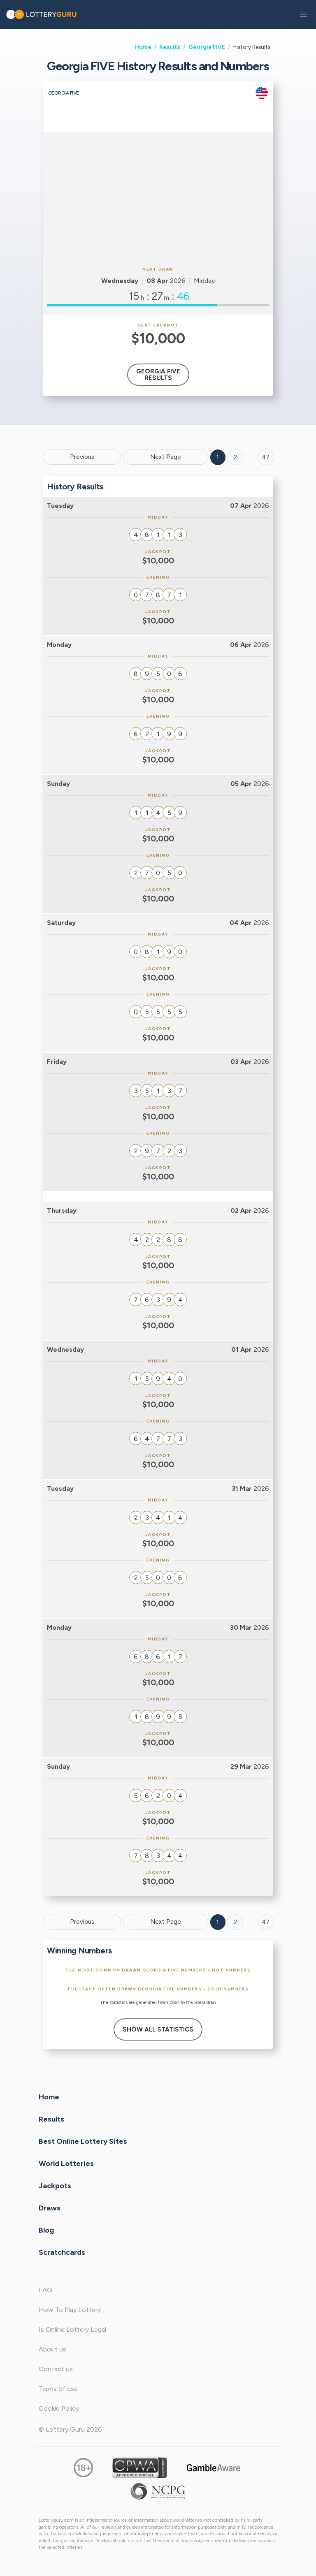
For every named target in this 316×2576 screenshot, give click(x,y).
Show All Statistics (158, 2029)
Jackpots (55, 2185)
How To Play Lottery (70, 2310)
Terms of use (58, 2389)
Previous (82, 457)
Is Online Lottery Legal (72, 2329)
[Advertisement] (158, 197)
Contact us (56, 2369)
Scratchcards (62, 2252)
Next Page (165, 457)
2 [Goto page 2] (235, 457)
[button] (303, 14)
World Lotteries (66, 2163)
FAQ (45, 2290)
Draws (49, 2207)
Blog (46, 2230)
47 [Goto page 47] (266, 1922)
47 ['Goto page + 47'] (266, 457)
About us (52, 2349)
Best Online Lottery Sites (83, 2141)
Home (143, 47)
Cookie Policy (59, 2408)
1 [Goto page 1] (217, 457)
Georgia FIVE (206, 47)
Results (169, 47)
